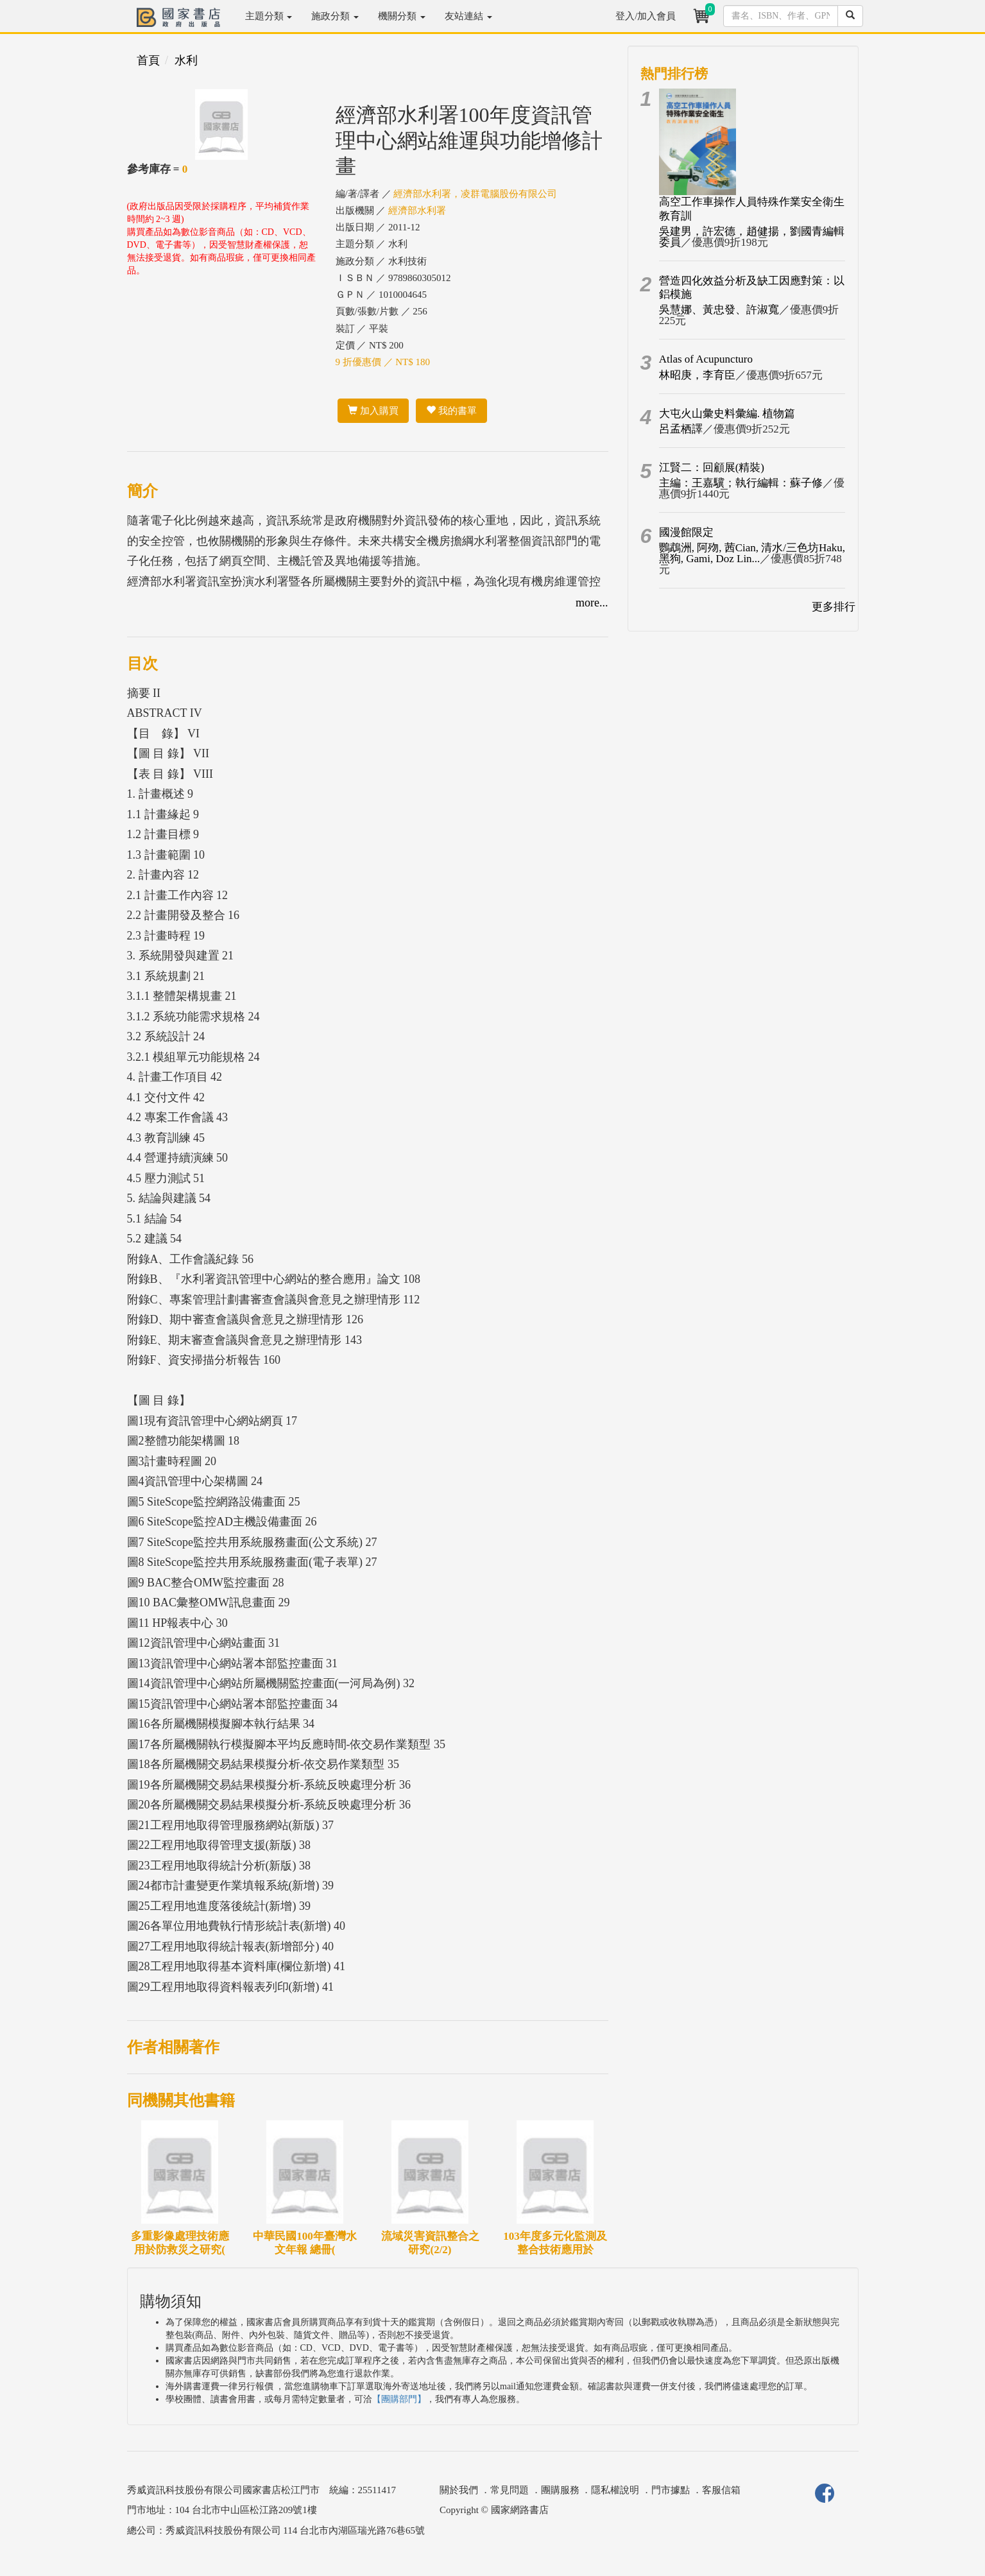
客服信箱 (721, 2490)
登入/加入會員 (645, 16)
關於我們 (459, 2490)
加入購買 (373, 411)
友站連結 (468, 16)
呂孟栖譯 (681, 429)
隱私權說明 (615, 2490)
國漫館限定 (686, 532)
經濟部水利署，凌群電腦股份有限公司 (475, 194)
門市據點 (670, 2490)
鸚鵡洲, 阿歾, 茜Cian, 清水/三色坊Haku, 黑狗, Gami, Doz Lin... (752, 553)
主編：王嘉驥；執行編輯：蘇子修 (741, 483)
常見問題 (509, 2490)
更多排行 (833, 607)
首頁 (148, 60)
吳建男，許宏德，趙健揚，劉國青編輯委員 (751, 236)
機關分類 (401, 16)
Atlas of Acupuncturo (706, 359)
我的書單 (451, 411)
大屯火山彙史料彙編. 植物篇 (727, 414)
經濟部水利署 (417, 210)
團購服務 (560, 2490)
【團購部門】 (399, 2399)
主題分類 (269, 16)
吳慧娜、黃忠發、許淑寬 (719, 310)
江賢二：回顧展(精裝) (711, 467)
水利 (186, 60)
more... (592, 602)
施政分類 (335, 16)
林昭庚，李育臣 (697, 375)
